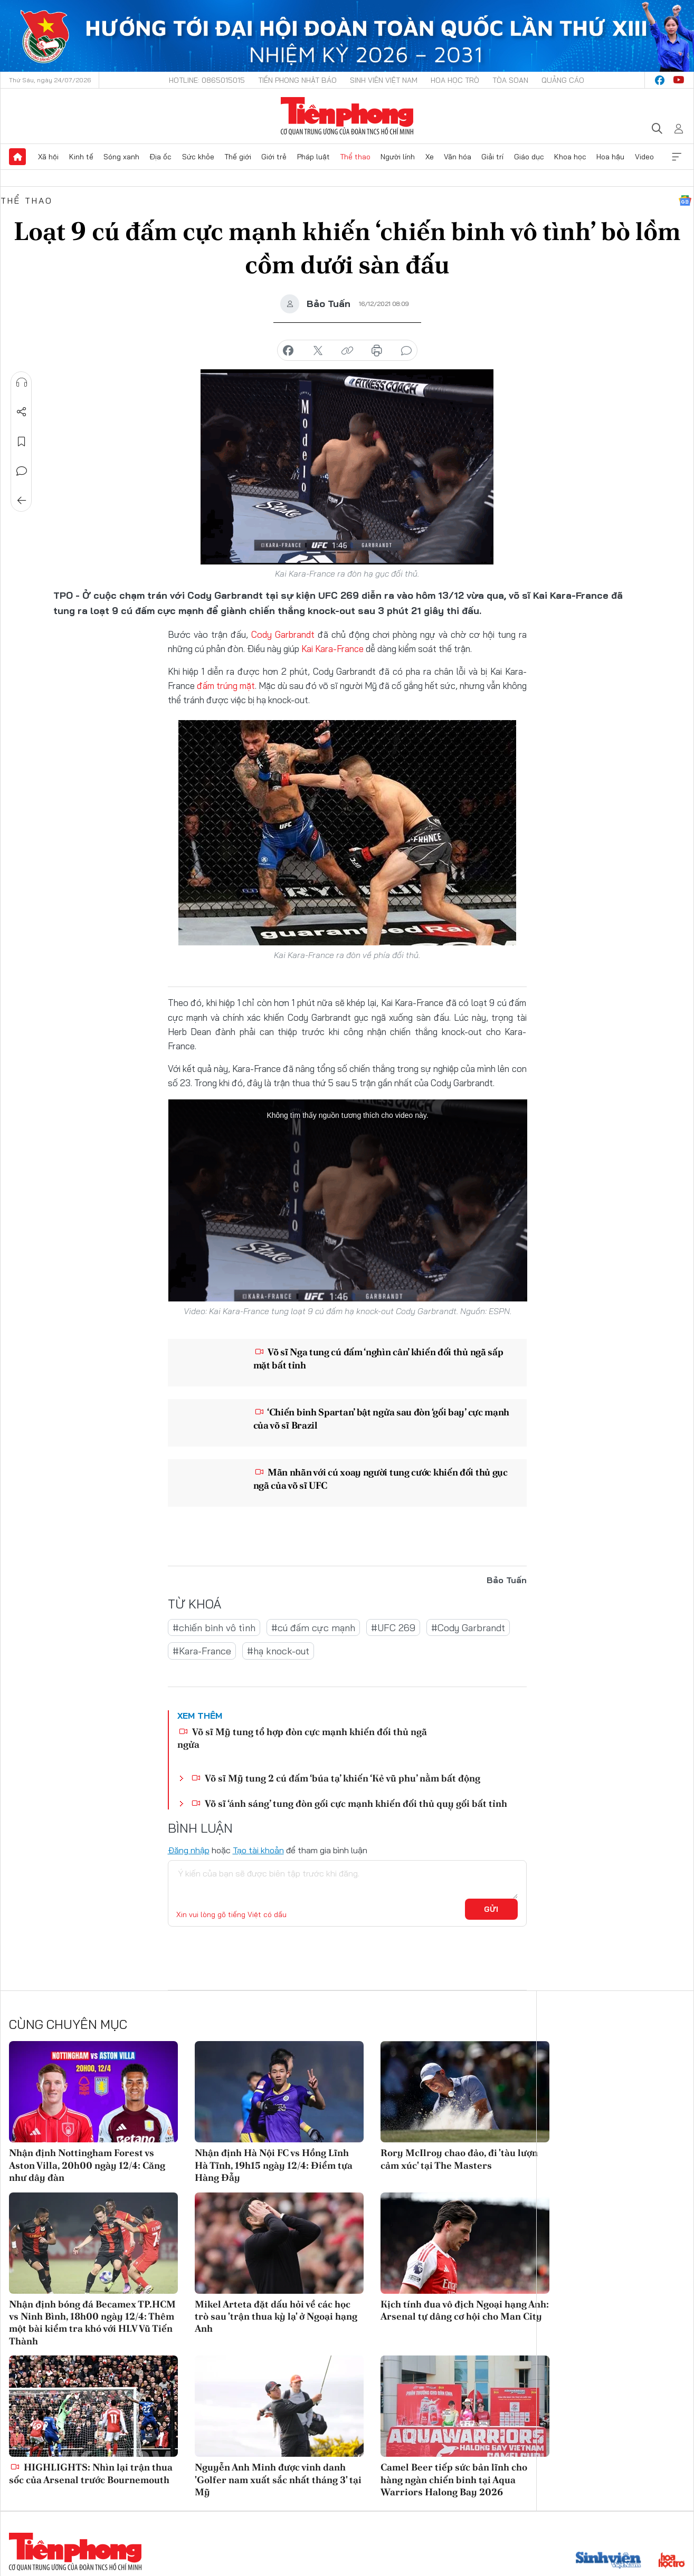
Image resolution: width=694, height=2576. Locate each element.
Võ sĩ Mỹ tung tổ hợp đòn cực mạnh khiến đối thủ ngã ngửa (302, 1738)
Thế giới (237, 156)
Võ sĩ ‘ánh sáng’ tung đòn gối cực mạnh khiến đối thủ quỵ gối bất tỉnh (349, 1803)
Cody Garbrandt (283, 634)
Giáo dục (529, 156)
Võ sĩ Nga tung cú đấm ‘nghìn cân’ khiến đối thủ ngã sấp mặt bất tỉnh (378, 1358)
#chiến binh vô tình (214, 1628)
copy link (347, 350)
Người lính (398, 156)
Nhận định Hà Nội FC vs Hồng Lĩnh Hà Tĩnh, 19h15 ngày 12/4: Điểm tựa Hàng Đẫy (274, 2165)
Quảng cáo (562, 80)
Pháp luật (313, 156)
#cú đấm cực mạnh (313, 1628)
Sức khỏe (198, 156)
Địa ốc (160, 156)
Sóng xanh (121, 156)
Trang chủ (17, 156)
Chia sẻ (21, 412)
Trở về (21, 500)
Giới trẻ (274, 156)
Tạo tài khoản (258, 1850)
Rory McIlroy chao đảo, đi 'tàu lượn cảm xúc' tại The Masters (459, 2159)
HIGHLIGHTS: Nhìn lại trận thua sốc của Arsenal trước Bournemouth (91, 2473)
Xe (429, 156)
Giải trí (492, 156)
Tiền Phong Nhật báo (297, 80)
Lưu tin (21, 441)
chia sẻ (288, 350)
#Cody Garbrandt (468, 1628)
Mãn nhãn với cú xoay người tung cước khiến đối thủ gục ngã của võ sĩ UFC (380, 1478)
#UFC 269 (393, 1628)
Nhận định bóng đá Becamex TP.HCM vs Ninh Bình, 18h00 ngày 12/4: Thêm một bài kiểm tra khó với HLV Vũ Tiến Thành (92, 2322)
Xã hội (48, 156)
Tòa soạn (510, 80)
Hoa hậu (610, 156)
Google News (685, 200)
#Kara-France (202, 1651)
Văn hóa (457, 156)
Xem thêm (676, 156)
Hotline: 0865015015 (207, 80)
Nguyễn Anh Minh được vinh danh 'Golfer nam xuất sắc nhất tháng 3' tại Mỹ (278, 2479)
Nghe (21, 382)
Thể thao (355, 156)
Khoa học (570, 156)
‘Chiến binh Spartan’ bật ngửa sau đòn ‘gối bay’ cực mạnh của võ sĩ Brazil (381, 1418)
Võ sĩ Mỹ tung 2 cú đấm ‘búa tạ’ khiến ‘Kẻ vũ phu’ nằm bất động (335, 1778)
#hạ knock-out (278, 1651)
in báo (376, 350)
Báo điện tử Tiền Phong (347, 116)
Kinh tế (81, 156)
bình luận (406, 350)
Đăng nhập (189, 1850)
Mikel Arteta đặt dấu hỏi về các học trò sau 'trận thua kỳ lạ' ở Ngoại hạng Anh (276, 2316)
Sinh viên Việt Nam (383, 80)
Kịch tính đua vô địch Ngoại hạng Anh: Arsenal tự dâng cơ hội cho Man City (465, 2310)
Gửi (491, 1909)
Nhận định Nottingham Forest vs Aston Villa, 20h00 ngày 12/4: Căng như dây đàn (87, 2165)
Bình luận (21, 471)
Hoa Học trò (455, 80)
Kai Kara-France (332, 648)
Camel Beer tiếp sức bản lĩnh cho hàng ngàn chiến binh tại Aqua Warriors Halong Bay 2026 (454, 2479)
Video (644, 156)
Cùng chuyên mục (68, 2024)
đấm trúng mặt (226, 685)
